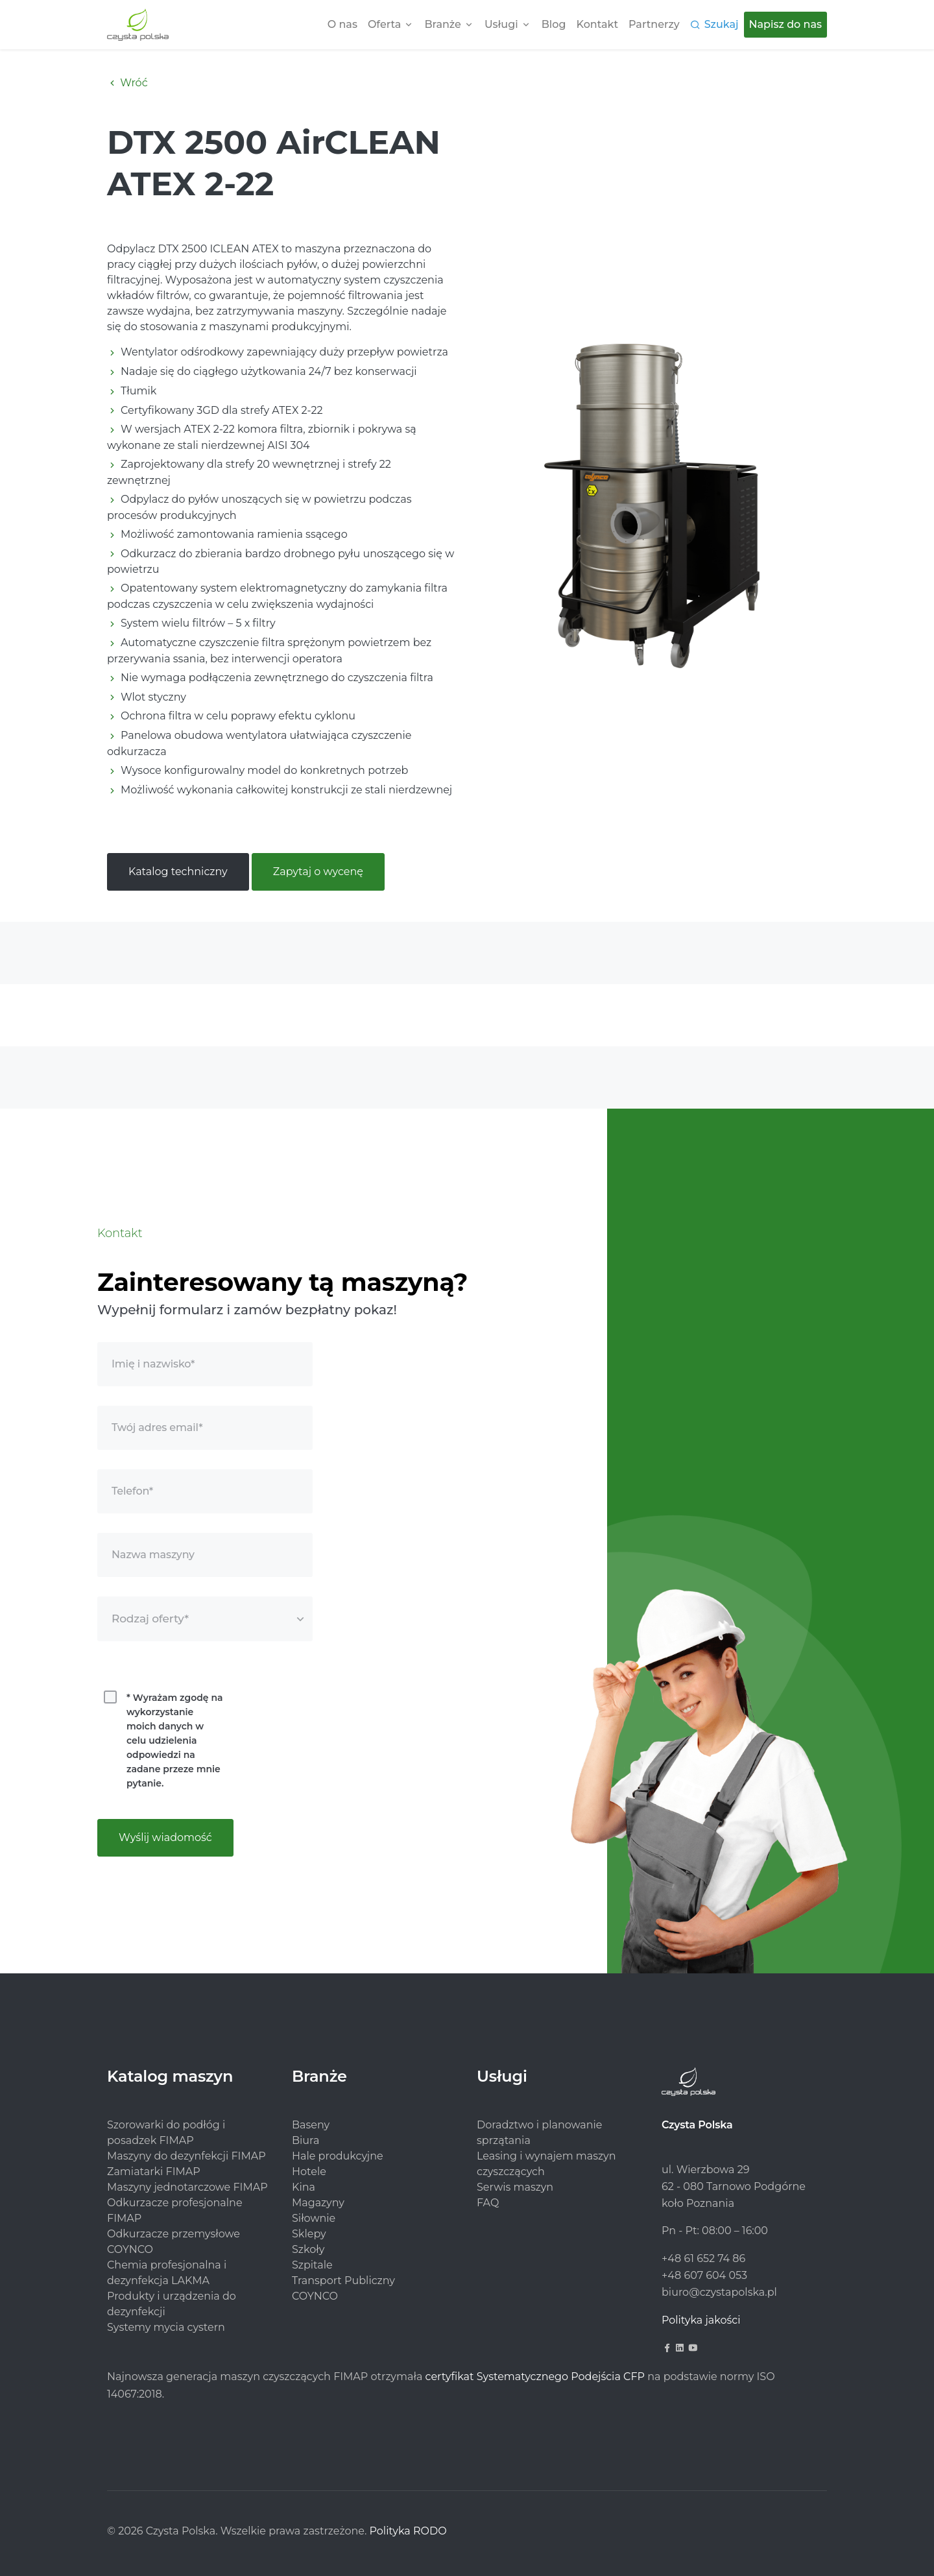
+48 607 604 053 (704, 2275)
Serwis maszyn (515, 2187)
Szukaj (721, 24)
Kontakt (598, 24)
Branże (442, 24)
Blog (554, 24)
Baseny (310, 2125)
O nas (342, 24)
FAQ (488, 2203)
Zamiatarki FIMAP (153, 2171)
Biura (305, 2140)
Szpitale (312, 2265)
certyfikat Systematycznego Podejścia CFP (535, 2376)
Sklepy (309, 2234)
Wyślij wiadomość (165, 1837)
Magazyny (318, 2203)
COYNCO (315, 2296)
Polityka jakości (701, 2320)
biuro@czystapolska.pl (719, 2292)
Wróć (127, 83)
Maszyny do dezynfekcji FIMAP (186, 2156)
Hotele (309, 2171)
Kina (303, 2187)
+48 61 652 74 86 (703, 2258)
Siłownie (313, 2218)
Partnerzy (654, 24)
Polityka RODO (408, 2531)
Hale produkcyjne (337, 2156)
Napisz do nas (785, 24)
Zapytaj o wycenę (318, 871)
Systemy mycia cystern (166, 2327)
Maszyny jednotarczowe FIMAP (187, 2187)
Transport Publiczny (343, 2280)
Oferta (384, 24)
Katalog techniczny (178, 871)
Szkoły (308, 2249)
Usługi (501, 24)
